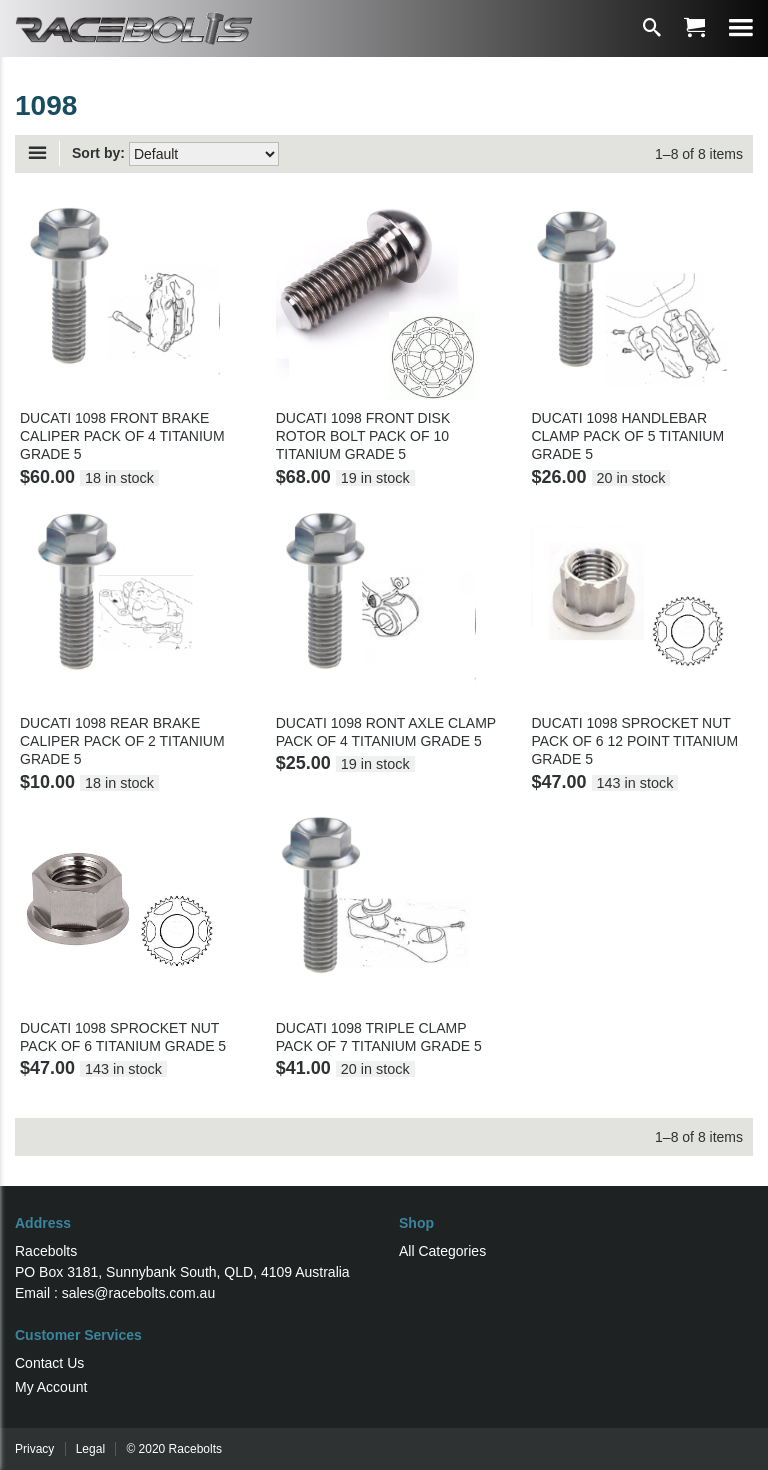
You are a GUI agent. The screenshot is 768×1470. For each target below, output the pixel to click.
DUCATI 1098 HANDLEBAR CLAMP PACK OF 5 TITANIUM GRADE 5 (627, 436)
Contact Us (49, 1363)
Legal (90, 1449)
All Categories (442, 1251)
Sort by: (98, 153)
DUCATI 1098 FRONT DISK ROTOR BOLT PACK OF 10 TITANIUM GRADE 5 (363, 436)
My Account (51, 1387)
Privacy (34, 1449)
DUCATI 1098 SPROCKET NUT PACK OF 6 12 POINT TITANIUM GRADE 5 (634, 741)
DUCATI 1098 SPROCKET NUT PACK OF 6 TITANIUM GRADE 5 (123, 1037)
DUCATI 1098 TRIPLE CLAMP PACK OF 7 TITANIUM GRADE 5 (379, 1037)
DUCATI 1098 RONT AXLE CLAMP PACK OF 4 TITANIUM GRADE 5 (386, 732)
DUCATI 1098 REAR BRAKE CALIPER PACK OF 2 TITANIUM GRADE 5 (122, 741)
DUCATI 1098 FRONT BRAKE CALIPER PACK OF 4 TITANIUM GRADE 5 (122, 436)
